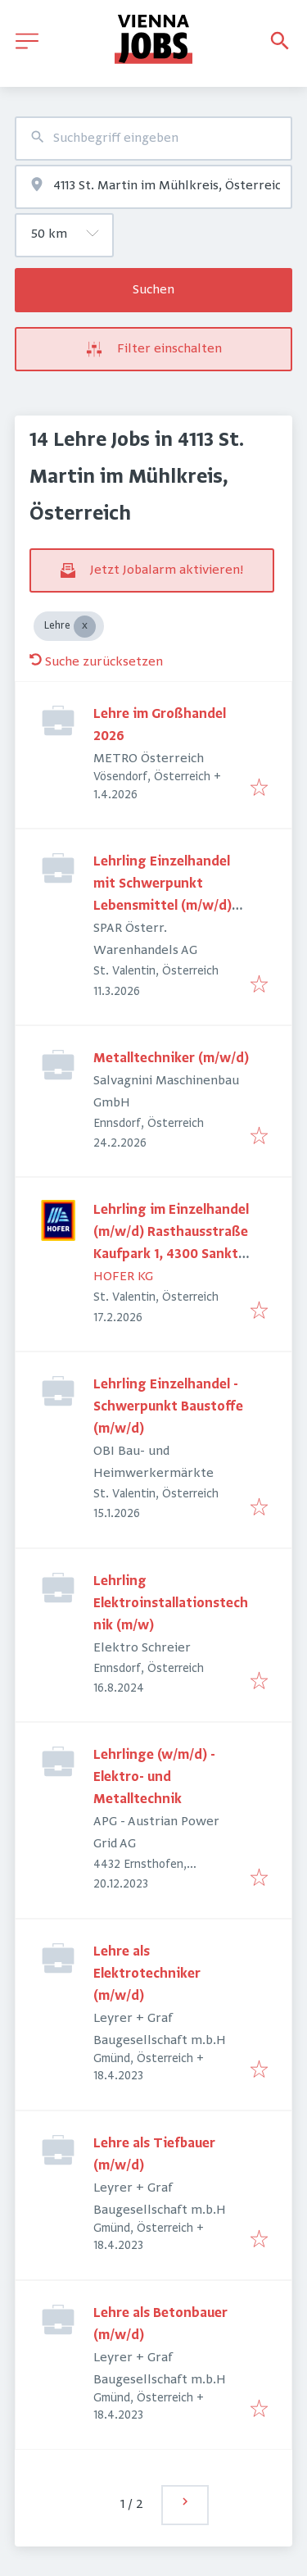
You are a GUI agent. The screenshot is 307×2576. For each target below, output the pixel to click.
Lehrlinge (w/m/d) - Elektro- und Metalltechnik (154, 1777)
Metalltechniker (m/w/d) (171, 1059)
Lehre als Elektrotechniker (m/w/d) (147, 1974)
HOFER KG (123, 1277)
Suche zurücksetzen (96, 662)
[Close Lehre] (85, 627)
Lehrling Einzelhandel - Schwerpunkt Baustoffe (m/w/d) (168, 1407)
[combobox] (153, 138)
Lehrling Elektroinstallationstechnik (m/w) (170, 1603)
